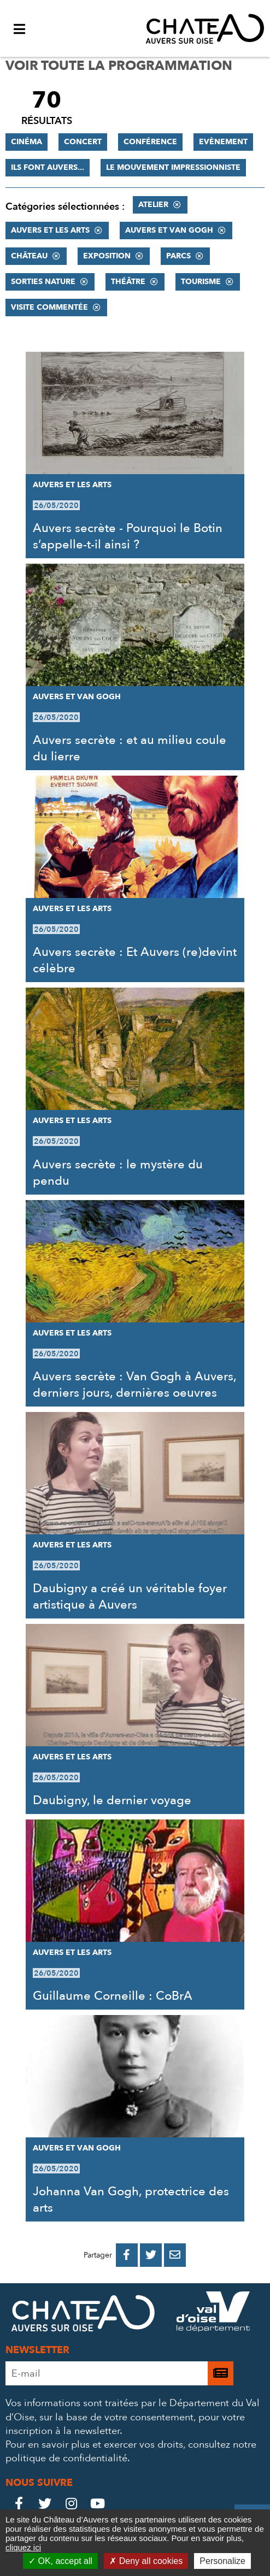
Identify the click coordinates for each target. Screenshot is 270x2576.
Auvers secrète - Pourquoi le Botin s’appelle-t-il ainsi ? (127, 536)
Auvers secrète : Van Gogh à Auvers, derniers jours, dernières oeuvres (134, 1384)
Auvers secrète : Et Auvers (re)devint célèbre (135, 960)
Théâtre (128, 281)
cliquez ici (23, 2547)
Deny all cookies (146, 2561)
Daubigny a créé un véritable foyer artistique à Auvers (130, 1596)
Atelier (153, 204)
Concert (83, 142)
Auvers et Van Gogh (169, 230)
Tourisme (201, 281)
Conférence (150, 142)
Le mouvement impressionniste (173, 167)
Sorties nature (43, 281)
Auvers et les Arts (50, 230)
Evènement (223, 142)
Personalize (222, 2561)
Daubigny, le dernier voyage (112, 1800)
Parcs (178, 256)
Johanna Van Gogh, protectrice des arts (131, 2199)
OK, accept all (60, 2561)
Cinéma (26, 142)
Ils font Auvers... (47, 167)
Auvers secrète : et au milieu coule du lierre (129, 748)
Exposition (107, 256)
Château (29, 256)
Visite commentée (49, 307)
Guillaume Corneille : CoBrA (112, 1996)
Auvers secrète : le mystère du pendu (118, 1172)
